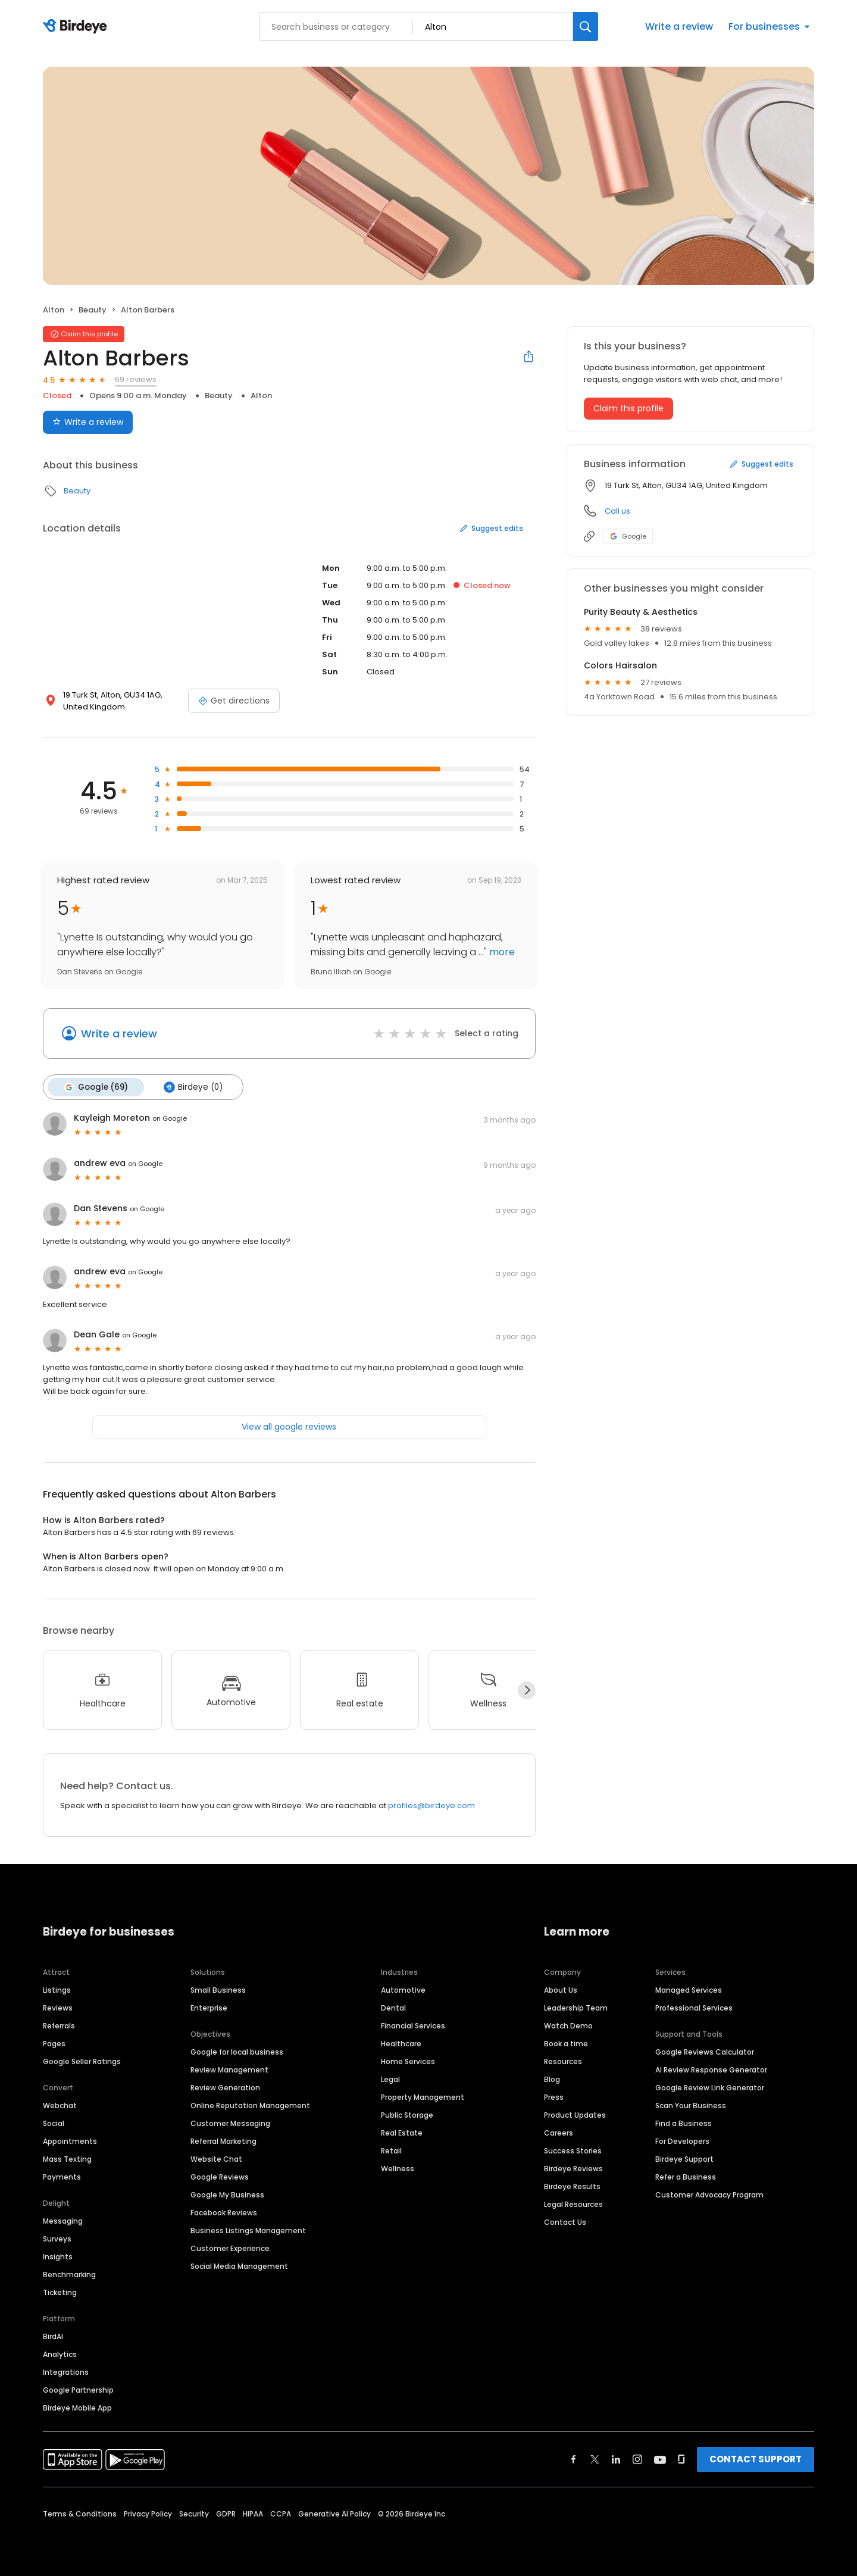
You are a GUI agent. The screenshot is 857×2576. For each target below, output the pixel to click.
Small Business (218, 1989)
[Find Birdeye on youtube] (660, 2458)
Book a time (566, 2043)
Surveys (57, 2238)
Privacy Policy (148, 2513)
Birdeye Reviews (573, 2168)
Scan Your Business (690, 2105)
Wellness (397, 2168)
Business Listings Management (248, 2230)
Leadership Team (576, 2007)
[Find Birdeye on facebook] (573, 2458)
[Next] (527, 1690)
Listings (57, 1989)
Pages (54, 2043)
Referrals (59, 2025)
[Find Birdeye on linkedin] (616, 2458)
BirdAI (53, 2336)
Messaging (63, 2220)
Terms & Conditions (80, 2513)
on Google (169, 1118)
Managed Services (688, 1989)
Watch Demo (568, 2025)
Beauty (93, 309)
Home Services (408, 2061)
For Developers (682, 2141)
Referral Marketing (223, 2141)
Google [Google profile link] (628, 536)
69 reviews (136, 379)
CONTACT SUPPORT (755, 2458)
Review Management (229, 2069)
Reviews (58, 2007)
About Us (560, 1989)
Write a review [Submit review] (87, 422)
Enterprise (208, 2007)
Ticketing (60, 2292)
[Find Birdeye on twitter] (594, 2458)
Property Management (422, 2097)
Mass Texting (67, 2158)
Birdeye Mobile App (77, 2407)
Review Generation (225, 2087)
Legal (390, 2079)
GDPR (226, 2513)
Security (194, 2513)
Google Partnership (78, 2389)
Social (53, 2123)
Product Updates (575, 2114)
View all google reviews (289, 1426)
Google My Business (227, 2194)
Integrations (66, 2371)
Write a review (679, 26)
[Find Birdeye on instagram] (637, 2458)
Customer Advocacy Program (709, 2194)
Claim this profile (628, 408)
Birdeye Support (684, 2158)
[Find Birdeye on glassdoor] (681, 2458)
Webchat (60, 2105)
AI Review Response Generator (711, 2069)
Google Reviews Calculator (704, 2051)
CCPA (280, 2513)
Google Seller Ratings (82, 2061)
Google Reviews (219, 2176)
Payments (62, 2176)
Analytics (60, 2354)
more (501, 952)
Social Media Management (239, 2266)
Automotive (403, 1989)
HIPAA (253, 2513)
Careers (558, 2132)
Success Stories (573, 2150)
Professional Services (694, 2007)
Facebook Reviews (223, 2212)
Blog (552, 2079)
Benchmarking (69, 2274)
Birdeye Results (572, 2186)
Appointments (70, 2141)
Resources (563, 2061)
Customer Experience (230, 2248)
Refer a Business (685, 2176)
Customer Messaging (230, 2123)
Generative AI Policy (334, 2513)
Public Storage (407, 2114)
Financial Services (413, 2025)
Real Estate (402, 2132)
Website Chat (216, 2158)
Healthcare (401, 2043)
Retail (391, 2150)
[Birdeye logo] (77, 26)
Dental (393, 2007)
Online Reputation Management (250, 2105)
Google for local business (236, 2051)
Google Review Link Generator (709, 2087)
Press (554, 2097)
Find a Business (683, 2123)
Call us (617, 511)
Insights (58, 2256)
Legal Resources (573, 2204)
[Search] (585, 26)
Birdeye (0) (191, 1087)
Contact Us (565, 2222)
